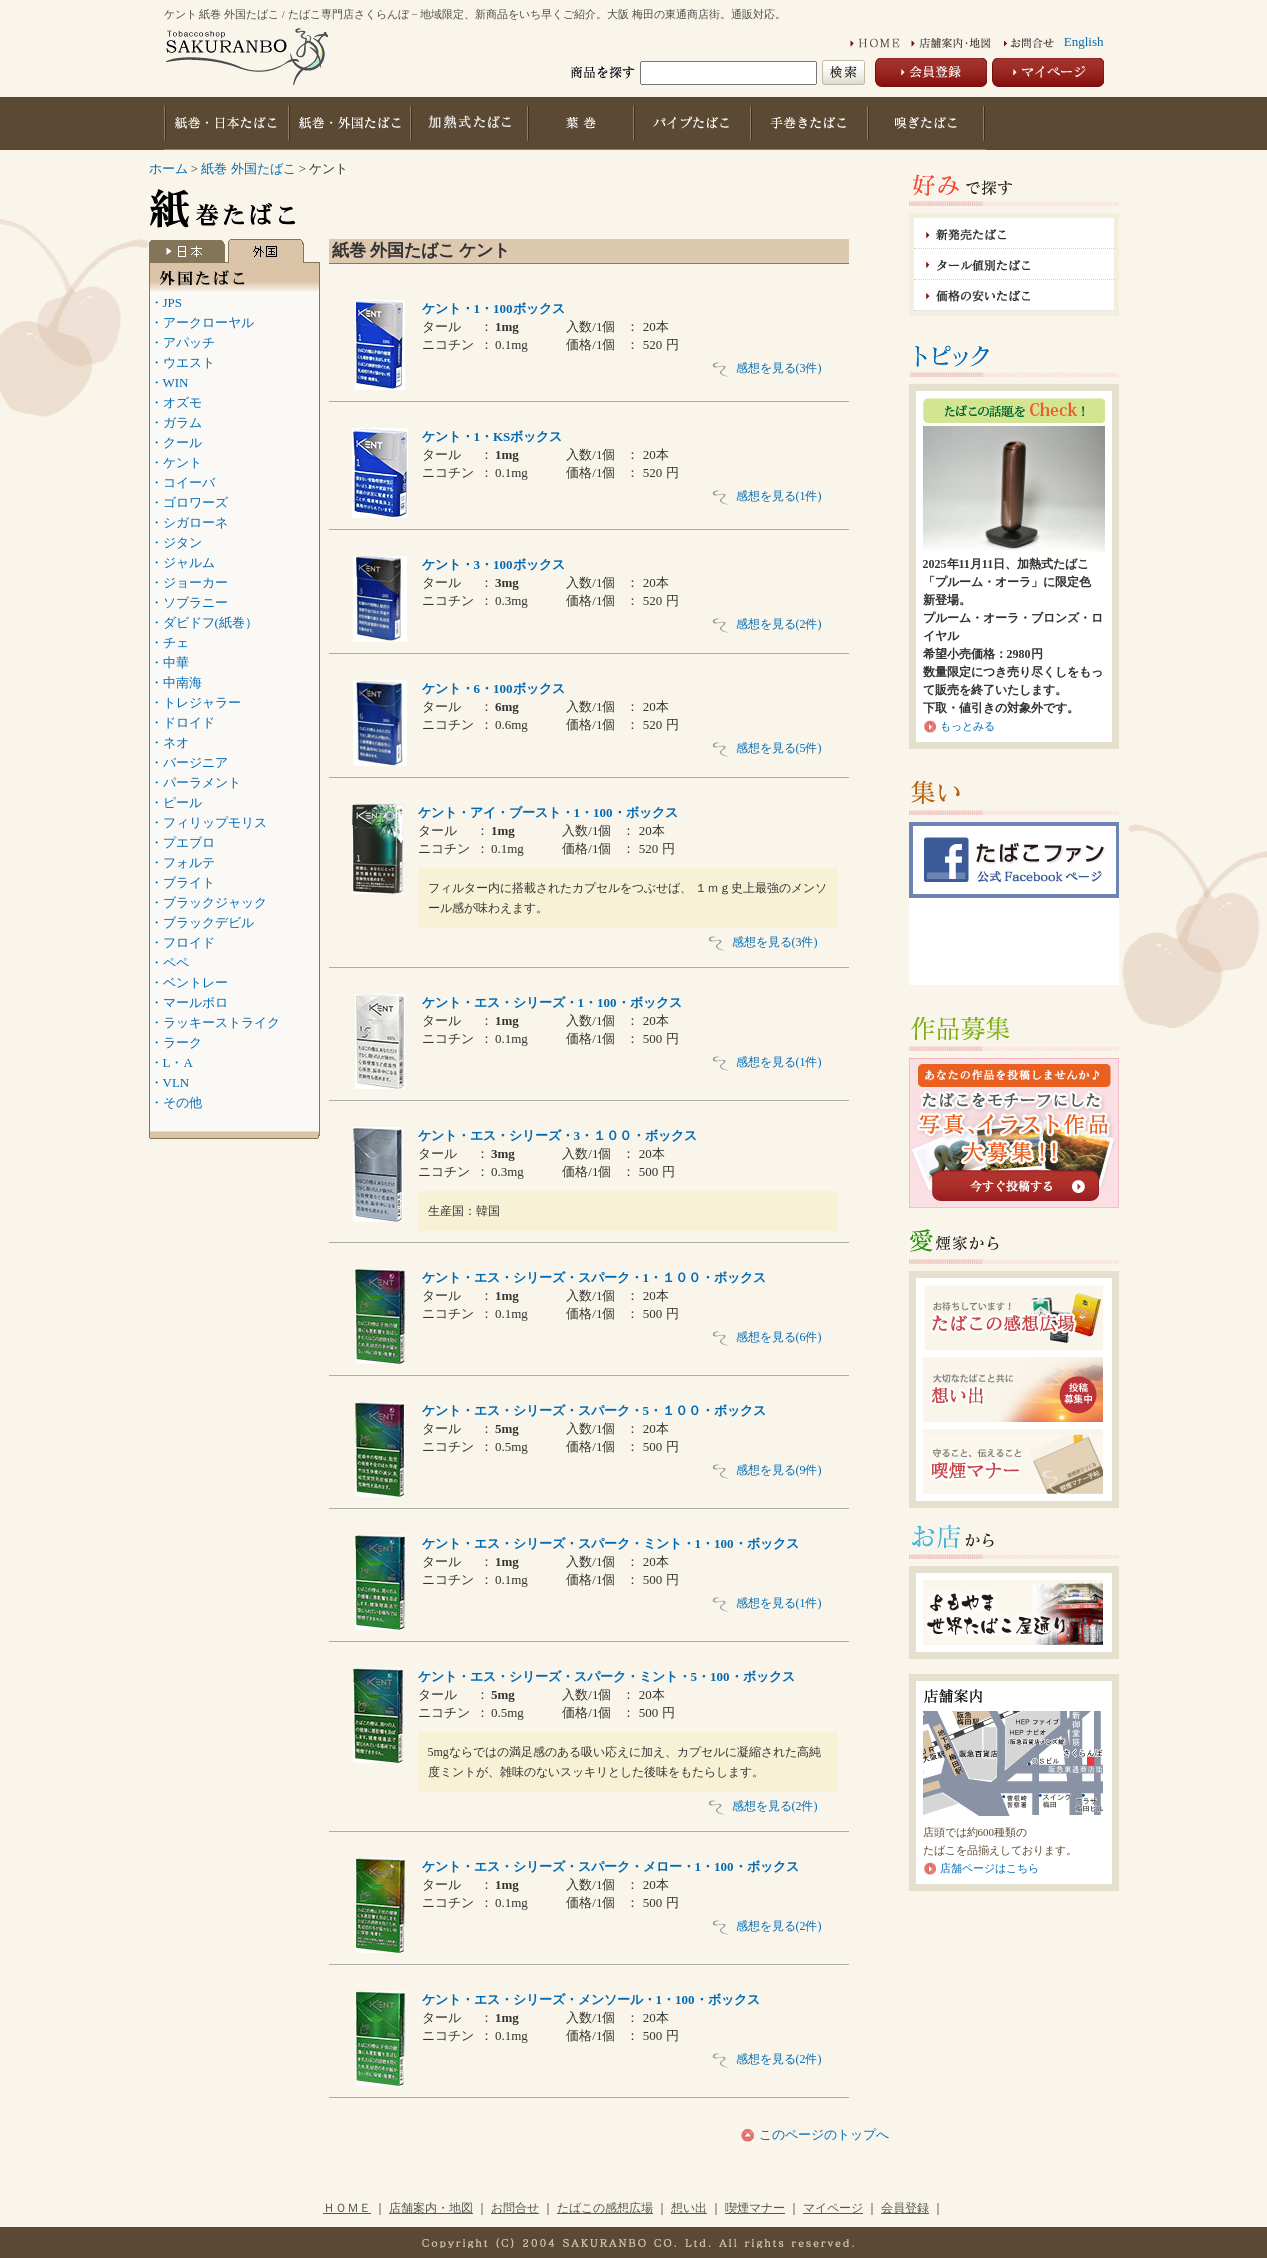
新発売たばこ (1014, 233)
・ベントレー (189, 982)
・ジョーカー (189, 582)
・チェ (169, 642)
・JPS (166, 302)
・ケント (176, 462)
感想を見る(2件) (767, 624)
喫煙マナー (755, 2208)
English (1084, 41)
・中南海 (176, 682)
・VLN (170, 1082)
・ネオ (169, 742)
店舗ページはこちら (989, 1868)
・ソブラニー (189, 602)
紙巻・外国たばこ (349, 123)
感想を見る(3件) (767, 368)
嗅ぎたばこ (928, 123)
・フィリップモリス (208, 822)
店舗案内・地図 (431, 2208)
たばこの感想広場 (605, 2208)
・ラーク (176, 1042)
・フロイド (182, 942)
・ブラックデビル (202, 922)
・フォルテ (182, 862)
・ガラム (176, 422)
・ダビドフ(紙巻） (204, 622)
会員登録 (905, 2208)
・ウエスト (182, 362)
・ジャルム (182, 562)
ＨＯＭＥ (347, 2208)
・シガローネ (189, 522)
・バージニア (189, 762)
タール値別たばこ (1014, 264)
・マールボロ (189, 1002)
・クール (176, 442)
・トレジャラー (195, 702)
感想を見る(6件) (767, 1337)
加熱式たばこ (469, 123)
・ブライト (182, 882)
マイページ (833, 2208)
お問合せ (515, 2208)
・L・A (171, 1062)
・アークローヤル (202, 322)
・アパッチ (182, 342)
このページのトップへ (821, 2134)
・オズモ (176, 402)
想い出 (689, 2208)
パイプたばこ (694, 123)
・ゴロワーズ (189, 502)
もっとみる (967, 726)
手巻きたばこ (811, 123)
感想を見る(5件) (767, 748)
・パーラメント (195, 782)
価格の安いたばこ (1014, 295)
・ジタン (176, 542)
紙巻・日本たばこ (226, 123)
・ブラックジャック (208, 902)
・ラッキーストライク (215, 1022)
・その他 (176, 1102)
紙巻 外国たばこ (250, 168)
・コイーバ (182, 482)
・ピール (176, 802)
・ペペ (169, 962)
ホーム (168, 168)
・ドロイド (182, 722)
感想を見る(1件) (767, 496)
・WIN (169, 382)
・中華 (169, 662)
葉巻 (582, 123)
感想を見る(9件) (767, 1470)
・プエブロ (182, 842)
